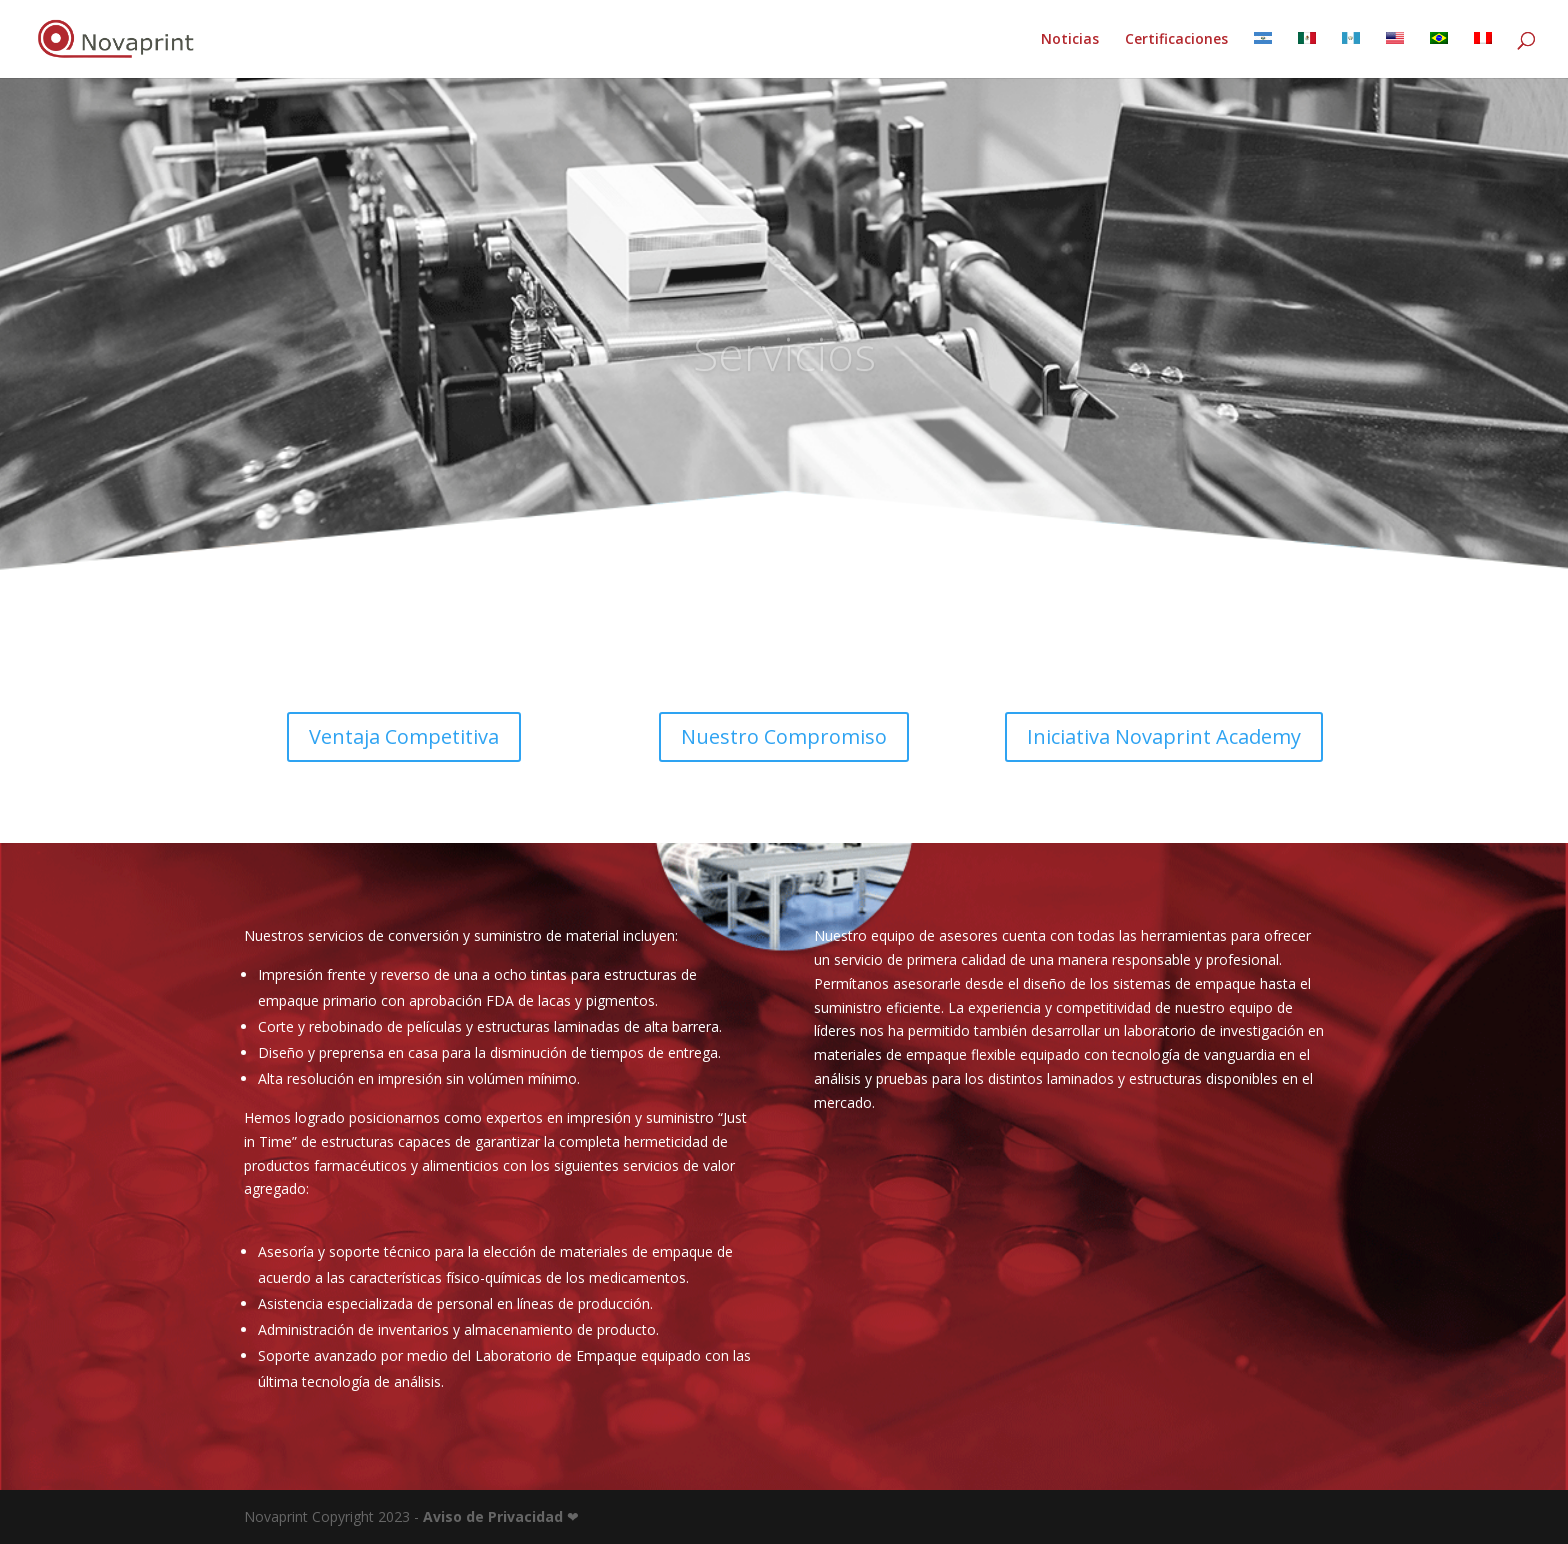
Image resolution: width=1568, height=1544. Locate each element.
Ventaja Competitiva (404, 736)
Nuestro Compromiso (784, 736)
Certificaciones (1176, 40)
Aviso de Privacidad (493, 1516)
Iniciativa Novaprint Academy (1164, 736)
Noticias (1070, 40)
